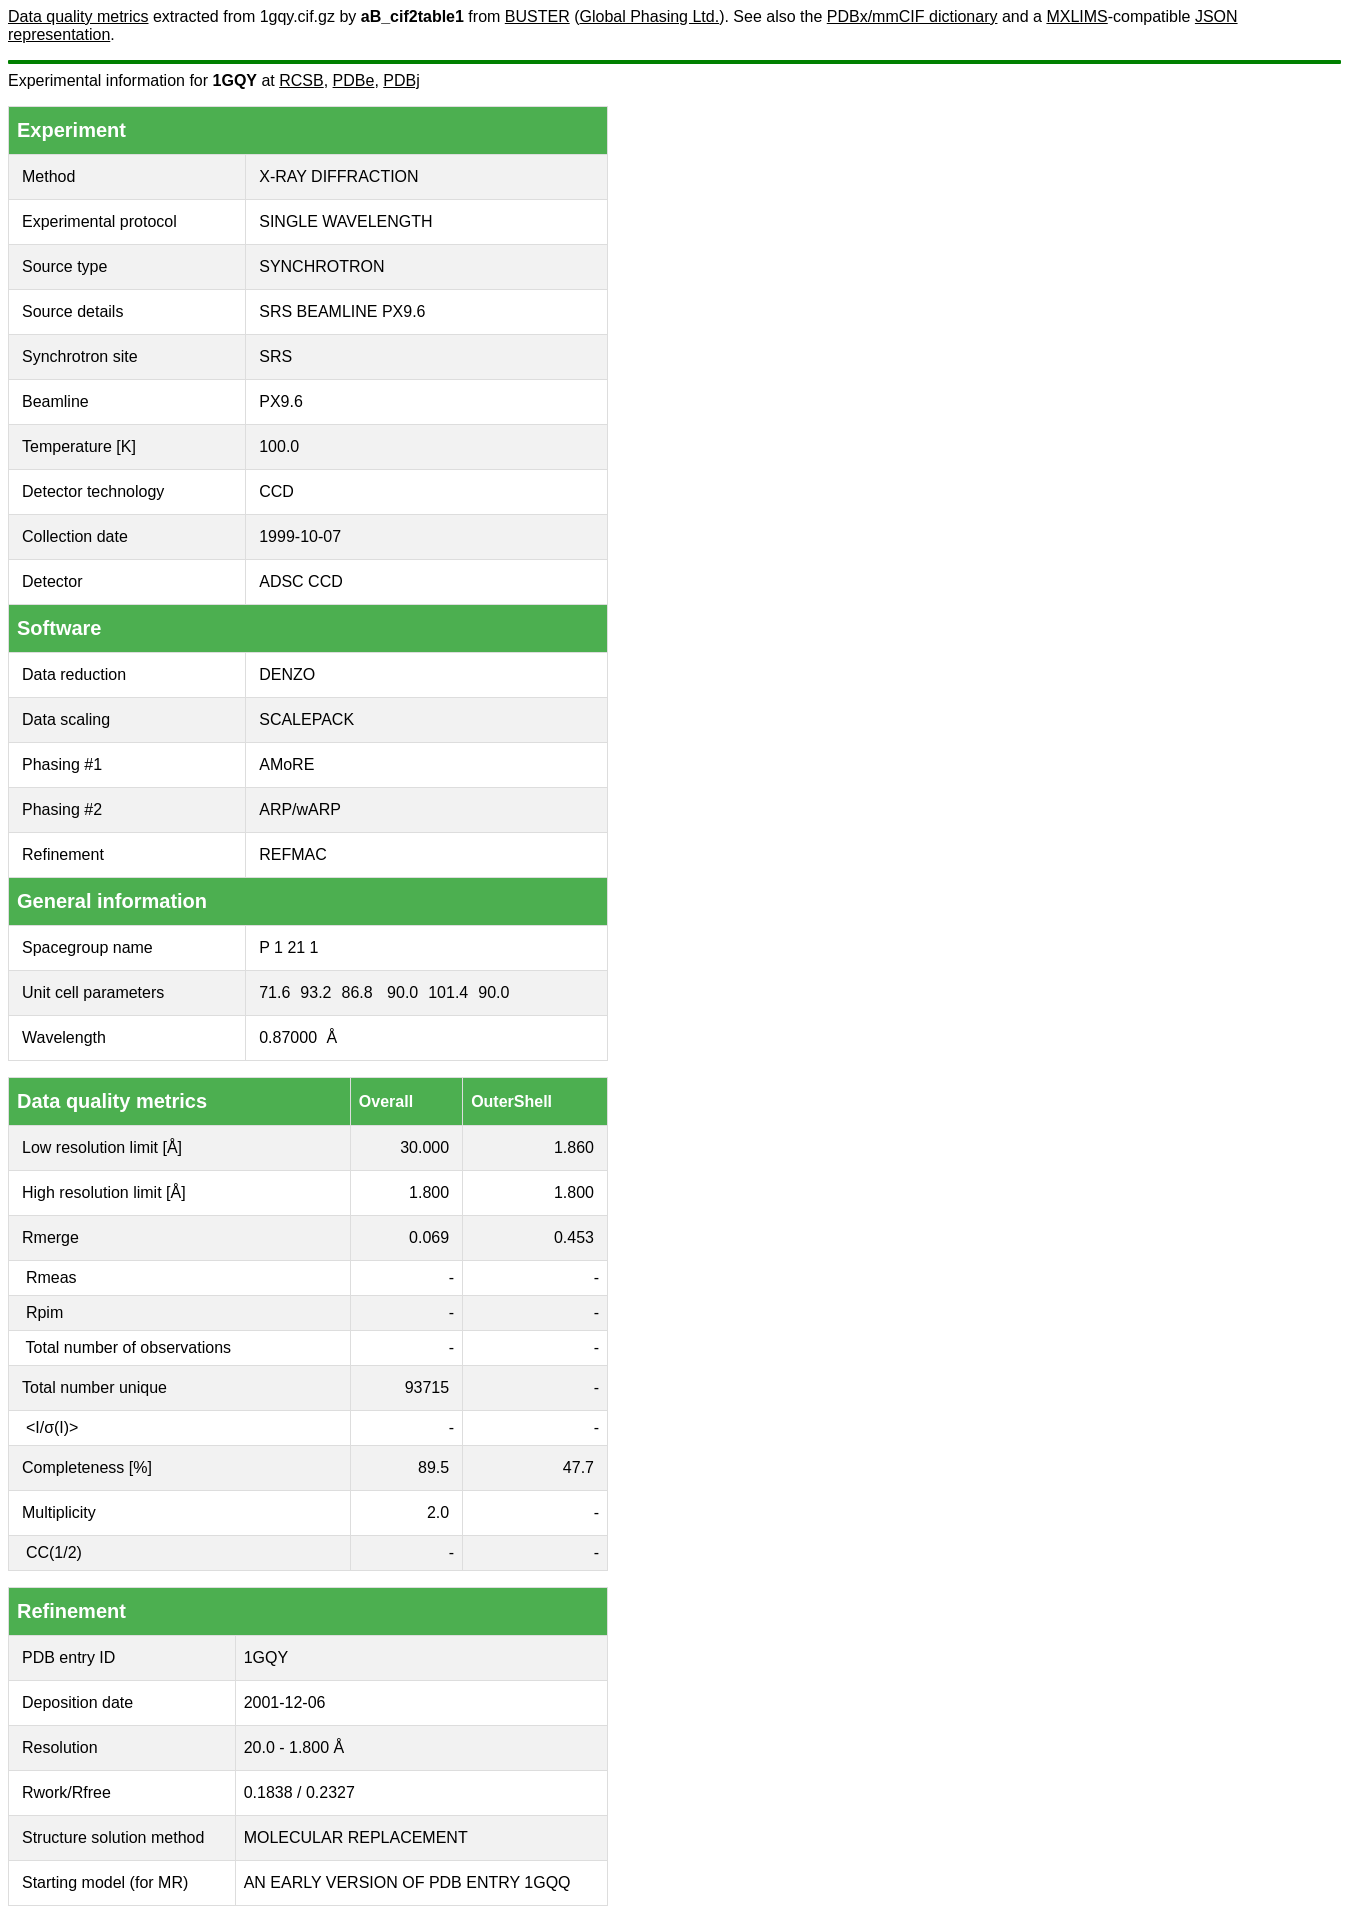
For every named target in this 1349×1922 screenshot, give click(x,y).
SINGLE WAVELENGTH (345, 221)
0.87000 (288, 1037)
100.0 (279, 446)
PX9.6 (281, 401)
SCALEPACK (306, 719)
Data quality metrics (78, 16)
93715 (427, 1387)
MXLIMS (1076, 16)
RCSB (301, 80)
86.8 (356, 992)
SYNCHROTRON (321, 266)
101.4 (448, 992)
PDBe (354, 80)
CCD (276, 491)
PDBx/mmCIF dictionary (912, 16)
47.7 (578, 1467)
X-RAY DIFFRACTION (338, 176)
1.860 (574, 1147)
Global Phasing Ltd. (649, 16)
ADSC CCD (301, 581)
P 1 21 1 (288, 947)
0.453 (574, 1237)
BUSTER (537, 16)
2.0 (438, 1512)
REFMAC (293, 854)
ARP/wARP (300, 809)
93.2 (315, 992)
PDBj (401, 80)
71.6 (274, 992)
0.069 (429, 1237)
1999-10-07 (300, 536)
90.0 (402, 992)
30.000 (424, 1147)
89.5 (433, 1467)
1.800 (429, 1192)
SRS (275, 356)
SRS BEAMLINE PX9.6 (342, 311)
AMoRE (286, 764)
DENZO (287, 674)
